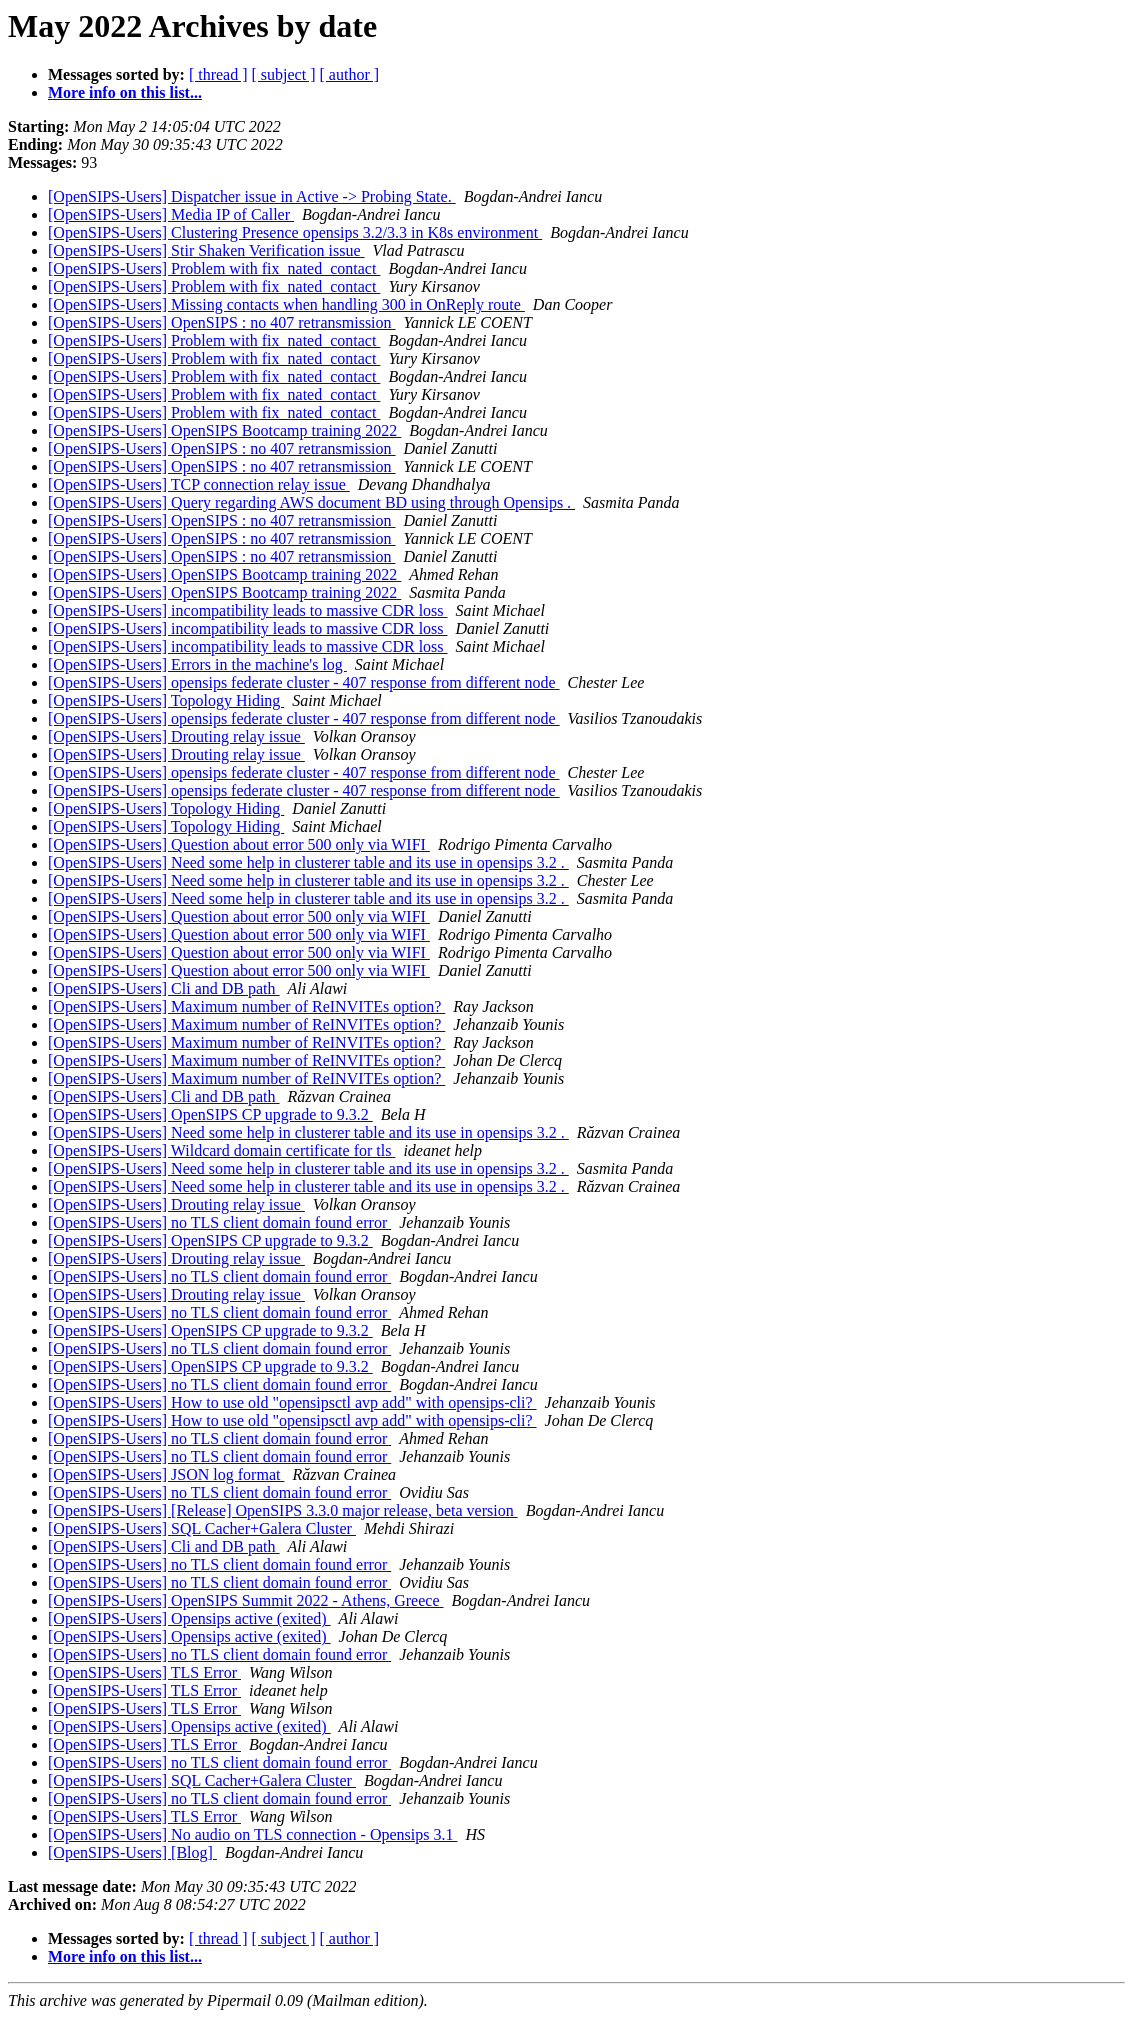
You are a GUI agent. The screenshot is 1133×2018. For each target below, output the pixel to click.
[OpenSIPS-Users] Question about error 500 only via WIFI (239, 844)
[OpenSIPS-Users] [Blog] (132, 1852)
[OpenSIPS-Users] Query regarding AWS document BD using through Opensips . (311, 502)
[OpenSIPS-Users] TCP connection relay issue (199, 484)
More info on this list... (125, 92)
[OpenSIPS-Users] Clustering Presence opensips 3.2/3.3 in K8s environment (295, 232)
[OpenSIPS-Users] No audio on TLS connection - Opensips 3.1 (252, 1834)
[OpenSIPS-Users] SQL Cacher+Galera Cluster (202, 1528)
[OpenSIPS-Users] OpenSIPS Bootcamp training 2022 (224, 430)
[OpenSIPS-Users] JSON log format (166, 1474)
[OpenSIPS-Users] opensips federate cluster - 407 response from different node (304, 682)
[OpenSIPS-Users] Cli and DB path (164, 988)
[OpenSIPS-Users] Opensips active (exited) (189, 1618)
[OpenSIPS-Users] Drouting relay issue (176, 736)
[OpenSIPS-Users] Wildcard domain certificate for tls (221, 1150)
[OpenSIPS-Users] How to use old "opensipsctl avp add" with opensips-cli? (292, 1402)
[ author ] (350, 74)
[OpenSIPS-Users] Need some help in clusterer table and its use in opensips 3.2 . (308, 862)
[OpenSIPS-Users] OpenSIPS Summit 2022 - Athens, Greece (246, 1600)
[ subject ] (284, 74)
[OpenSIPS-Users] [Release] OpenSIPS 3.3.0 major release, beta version (283, 1510)
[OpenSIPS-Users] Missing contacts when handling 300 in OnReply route (286, 304)
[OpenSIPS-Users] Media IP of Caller (171, 214)
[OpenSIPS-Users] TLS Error (144, 1672)
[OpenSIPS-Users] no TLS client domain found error (219, 1222)
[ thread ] (218, 74)
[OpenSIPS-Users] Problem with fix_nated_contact (214, 268)
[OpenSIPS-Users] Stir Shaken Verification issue (206, 250)
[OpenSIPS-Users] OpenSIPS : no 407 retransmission (222, 322)
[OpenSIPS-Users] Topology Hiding (166, 700)
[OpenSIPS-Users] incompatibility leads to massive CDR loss (248, 610)
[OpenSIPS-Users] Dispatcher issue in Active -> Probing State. (252, 196)
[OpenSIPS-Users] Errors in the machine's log (197, 664)
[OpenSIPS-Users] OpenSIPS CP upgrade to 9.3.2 (210, 1114)
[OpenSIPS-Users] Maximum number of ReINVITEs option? (246, 1006)
